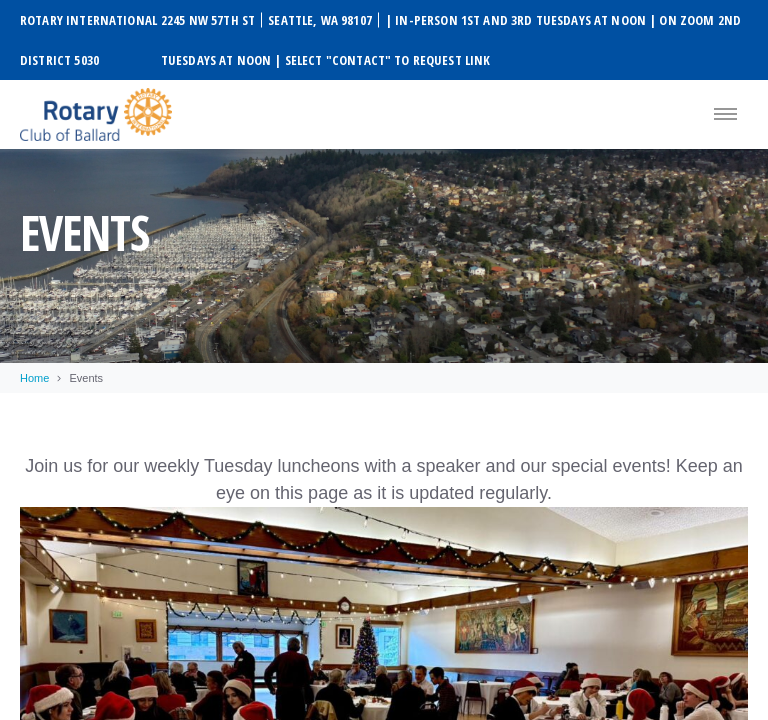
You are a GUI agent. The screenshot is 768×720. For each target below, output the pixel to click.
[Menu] (725, 115)
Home (34, 378)
